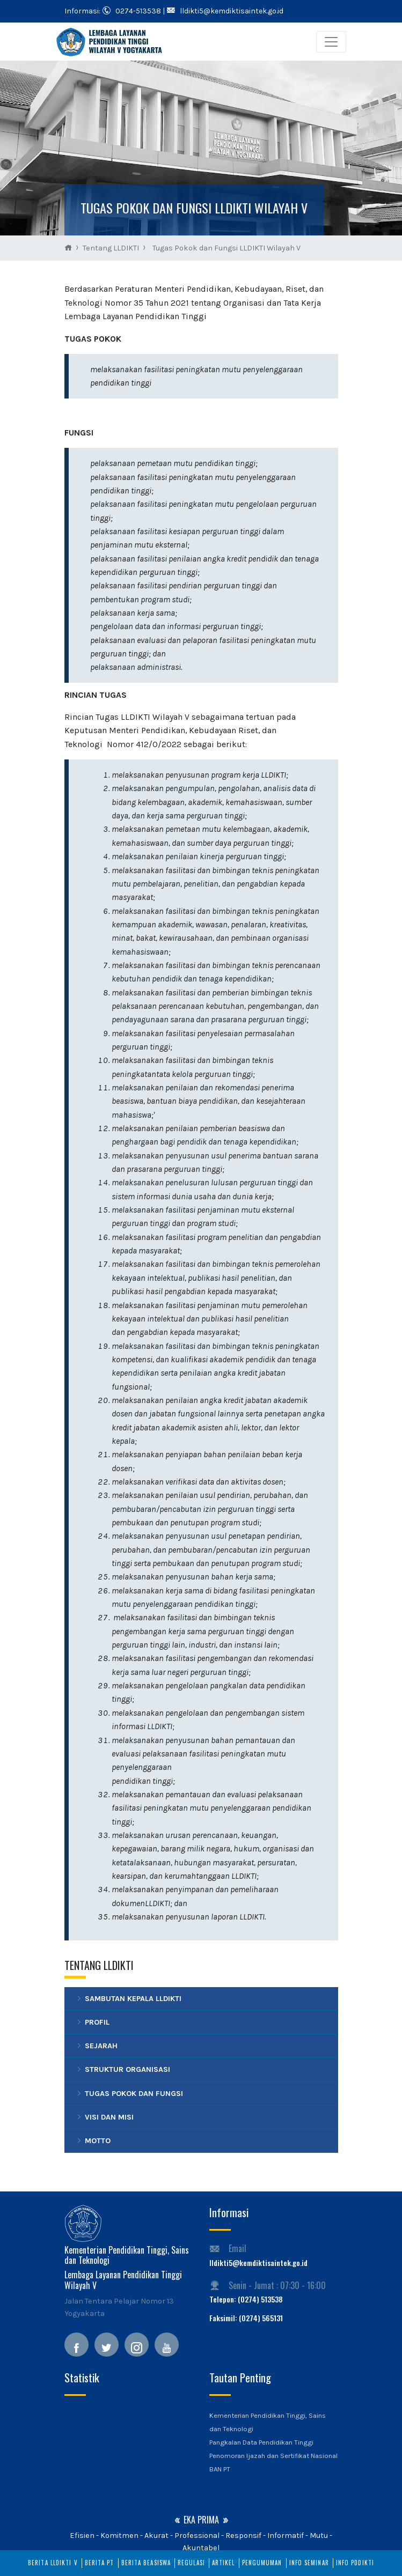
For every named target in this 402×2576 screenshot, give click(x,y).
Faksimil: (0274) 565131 (246, 2317)
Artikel (223, 2562)
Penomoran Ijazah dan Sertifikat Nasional (273, 2456)
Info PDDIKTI (355, 2562)
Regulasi (191, 2562)
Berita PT (99, 2562)
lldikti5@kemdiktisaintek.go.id (258, 2262)
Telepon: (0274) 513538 (246, 2299)
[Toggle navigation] (331, 42)
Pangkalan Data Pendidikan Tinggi (261, 2442)
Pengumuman (262, 2562)
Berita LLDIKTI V (53, 2562)
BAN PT (219, 2469)
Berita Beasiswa (146, 2562)
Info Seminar (309, 2562)
